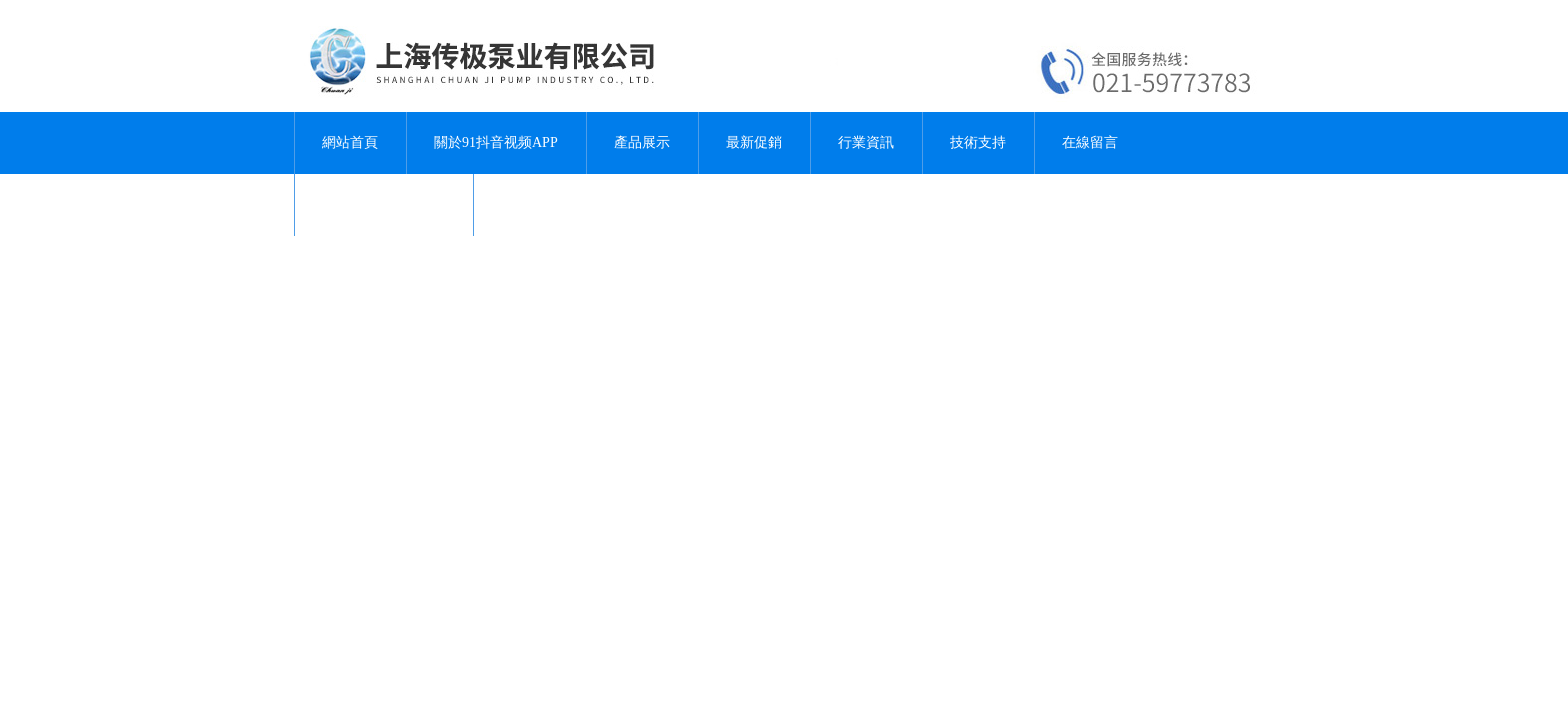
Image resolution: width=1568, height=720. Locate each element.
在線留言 (1090, 142)
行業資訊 (866, 142)
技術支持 (978, 142)
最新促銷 (754, 142)
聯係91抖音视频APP (384, 204)
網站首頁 (350, 142)
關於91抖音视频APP (496, 142)
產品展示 (642, 142)
